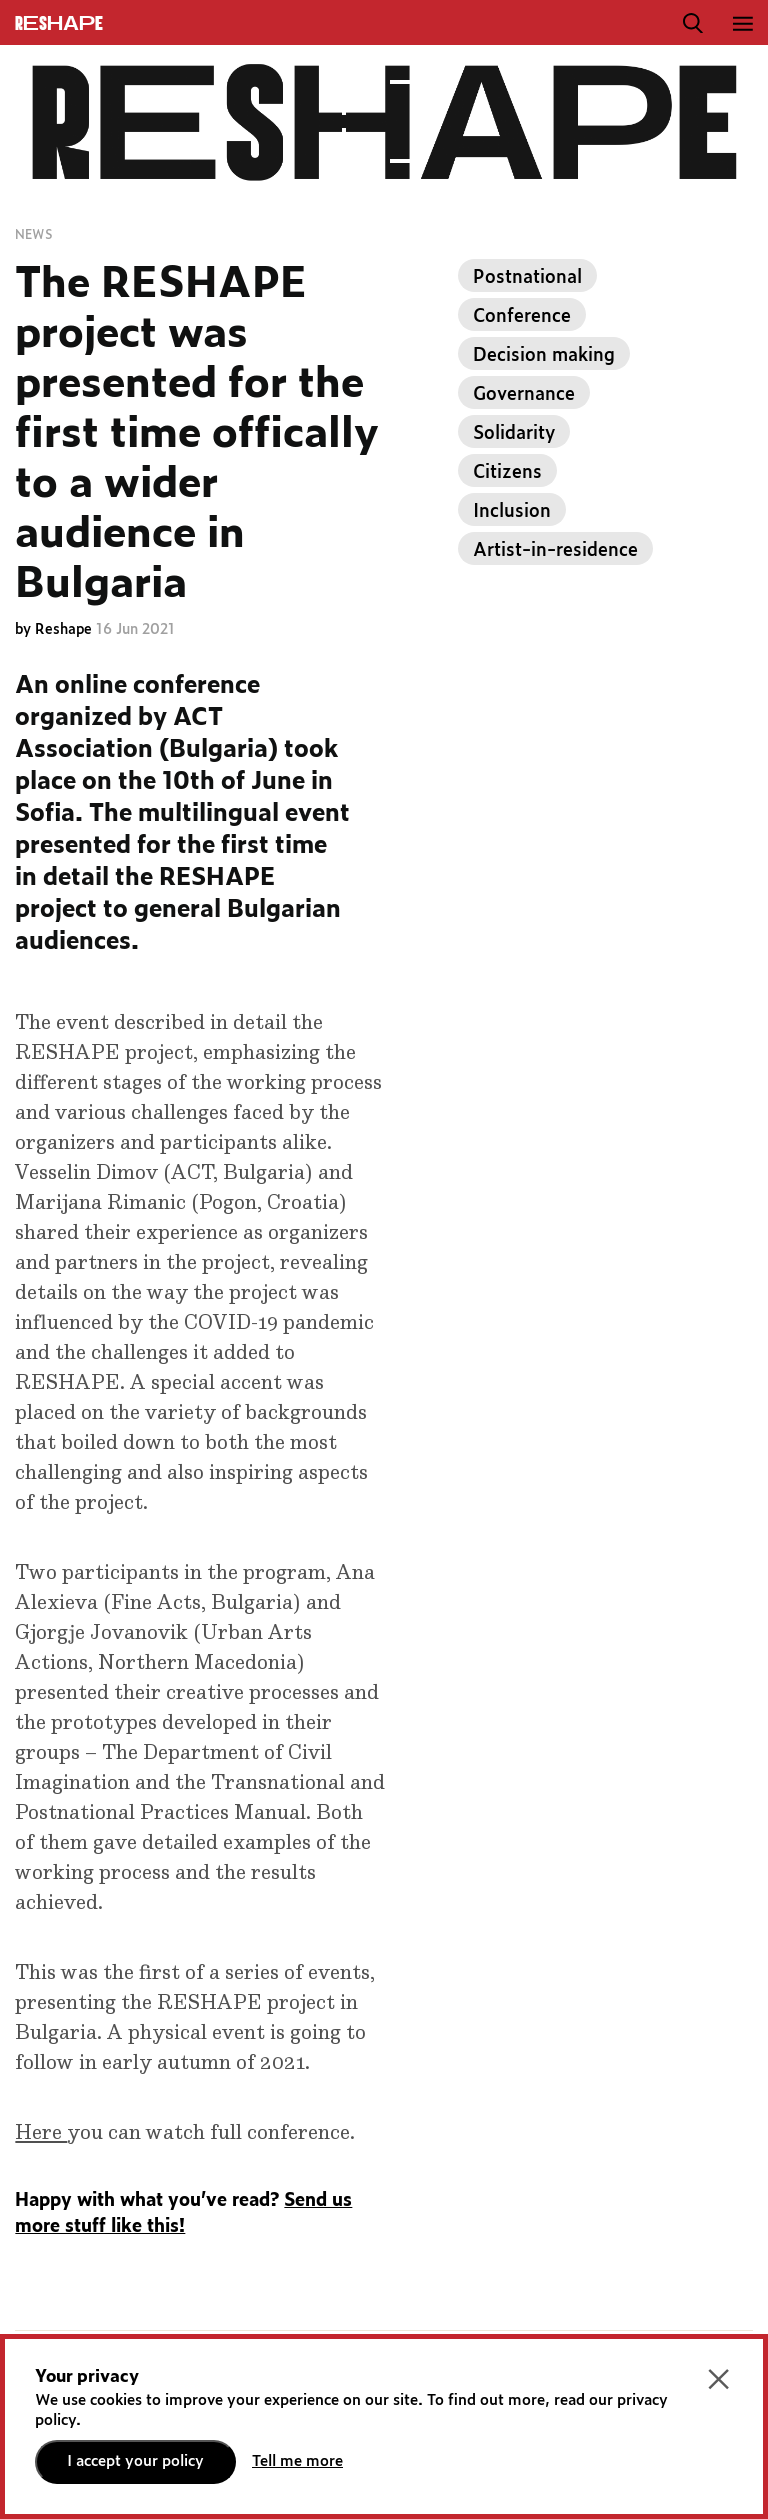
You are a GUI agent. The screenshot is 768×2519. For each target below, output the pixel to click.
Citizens (507, 473)
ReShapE (59, 24)
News (33, 235)
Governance (524, 395)
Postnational (527, 278)
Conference (522, 317)
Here (41, 2133)
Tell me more (297, 2461)
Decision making (544, 356)
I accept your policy (135, 2461)
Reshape (65, 630)
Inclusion (512, 512)
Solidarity (514, 434)
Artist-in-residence (555, 551)
